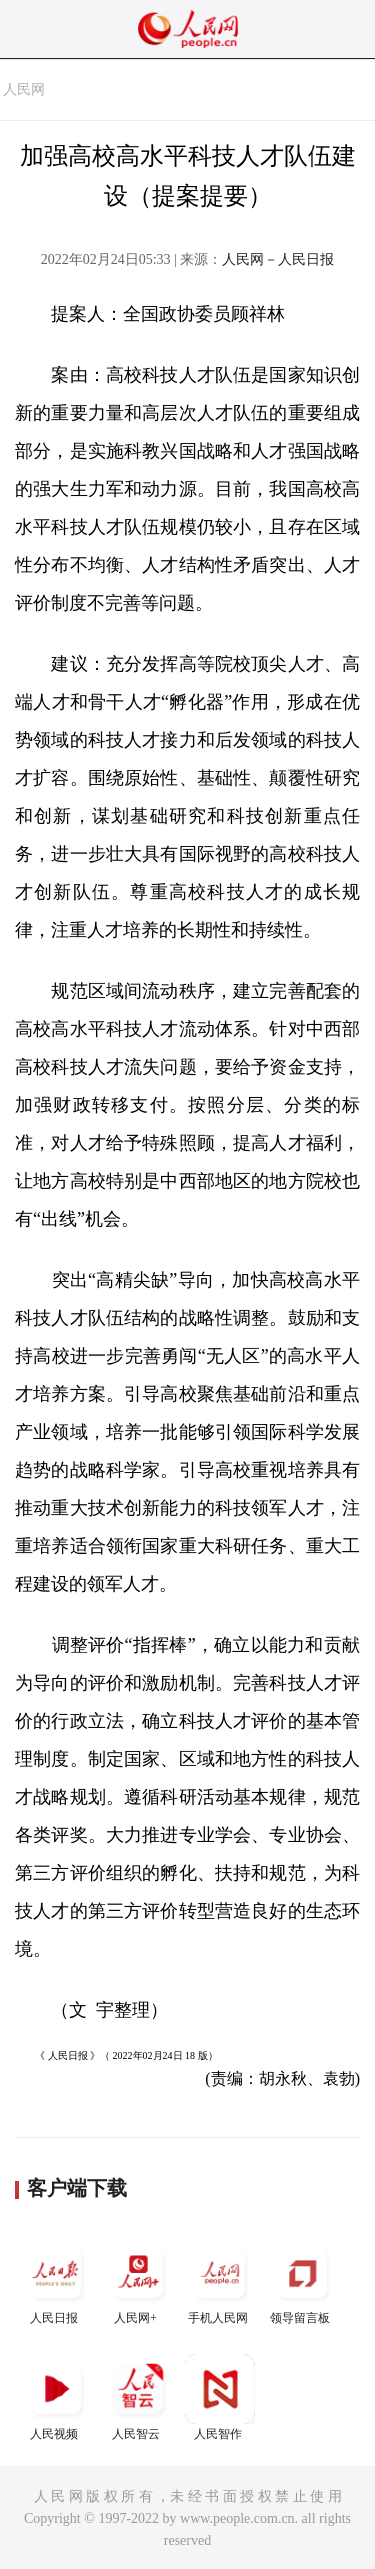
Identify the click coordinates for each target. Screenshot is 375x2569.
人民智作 (220, 2397)
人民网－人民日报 (278, 259)
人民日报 (56, 2281)
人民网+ (138, 2281)
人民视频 (56, 2397)
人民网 (24, 89)
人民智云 (138, 2397)
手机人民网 (220, 2281)
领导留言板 (302, 2281)
